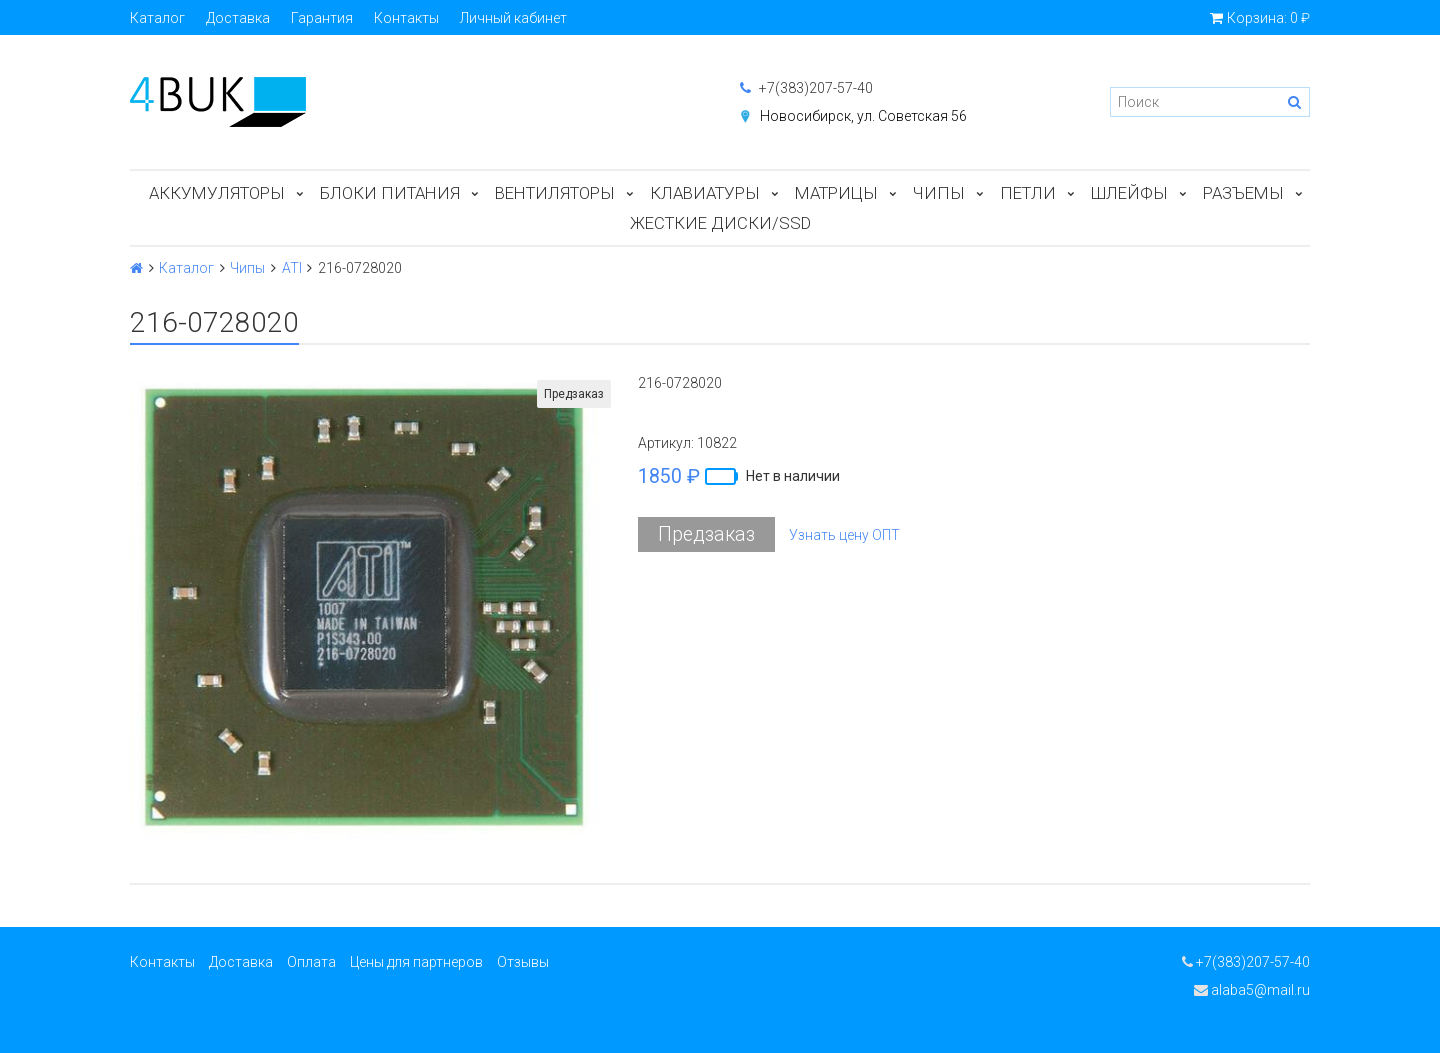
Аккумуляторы (217, 193)
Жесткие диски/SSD (720, 223)
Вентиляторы (555, 193)
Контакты (406, 18)
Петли (1028, 193)
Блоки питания (390, 193)
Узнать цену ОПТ (844, 535)
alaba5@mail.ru (1252, 990)
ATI (292, 268)
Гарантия (322, 18)
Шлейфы (1129, 193)
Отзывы (523, 962)
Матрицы (836, 193)
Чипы (939, 193)
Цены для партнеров (416, 962)
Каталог (157, 18)
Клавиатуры (705, 193)
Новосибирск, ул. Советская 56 (863, 116)
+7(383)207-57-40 (806, 88)
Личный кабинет (513, 18)
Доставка (238, 18)
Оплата (311, 962)
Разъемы (1243, 193)
